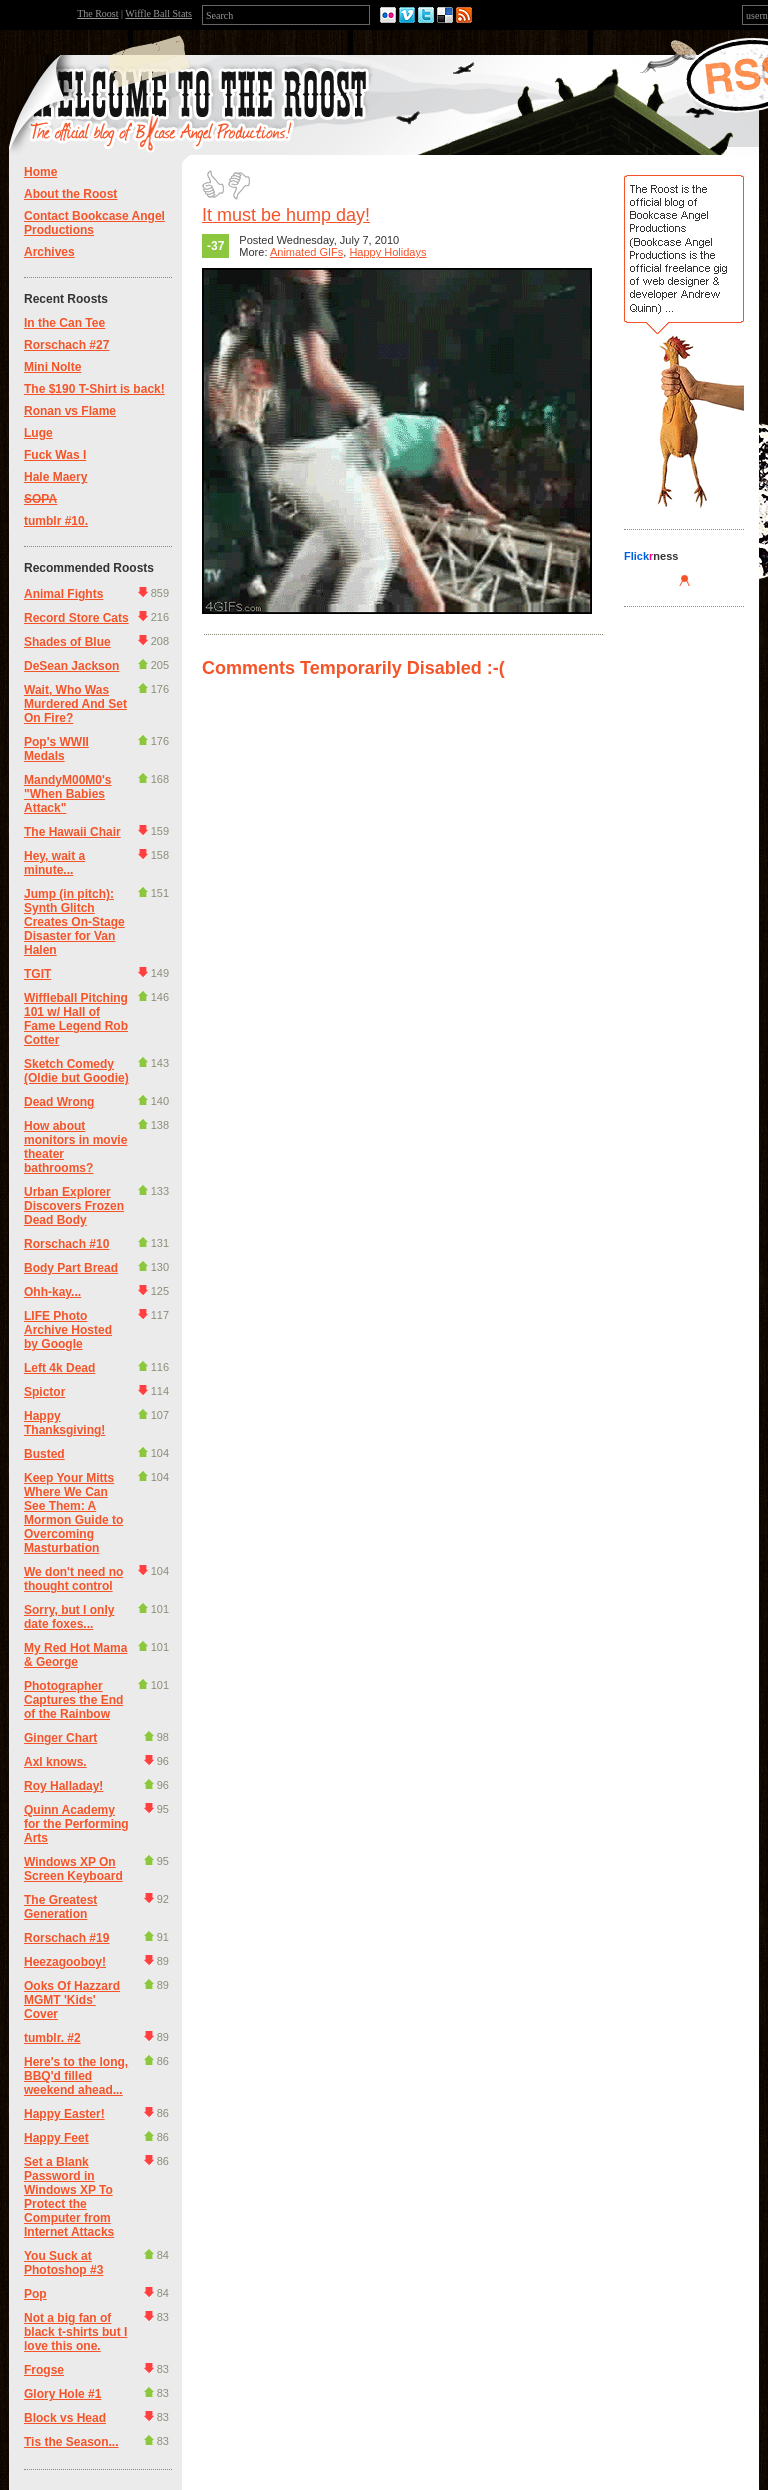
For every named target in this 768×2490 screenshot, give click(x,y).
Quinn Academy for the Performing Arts (76, 1824)
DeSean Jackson (71, 666)
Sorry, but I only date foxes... (69, 1617)
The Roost (97, 13)
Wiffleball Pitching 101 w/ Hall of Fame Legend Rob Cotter (76, 1019)
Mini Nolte (52, 367)
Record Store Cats (76, 618)
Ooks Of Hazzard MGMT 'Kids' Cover (72, 2000)
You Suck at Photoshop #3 (63, 2263)
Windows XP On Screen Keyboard (73, 1869)
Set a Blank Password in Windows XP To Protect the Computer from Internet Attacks (69, 2197)
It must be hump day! (286, 215)
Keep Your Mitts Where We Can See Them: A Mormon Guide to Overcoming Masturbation (73, 1513)
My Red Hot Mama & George (75, 1655)
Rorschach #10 (66, 1244)
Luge (38, 433)
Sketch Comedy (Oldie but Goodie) (76, 1071)
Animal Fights (63, 594)
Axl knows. (55, 1762)
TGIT (37, 974)
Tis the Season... (71, 2442)
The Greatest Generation (60, 1907)
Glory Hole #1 (62, 2394)
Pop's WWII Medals (56, 749)
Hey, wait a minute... (54, 863)
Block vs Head (65, 2418)
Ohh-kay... (52, 1292)
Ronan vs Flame (70, 411)
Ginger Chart (60, 1738)
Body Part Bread (71, 1268)
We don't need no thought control (73, 1579)
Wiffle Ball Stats (158, 13)
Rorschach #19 (66, 1938)
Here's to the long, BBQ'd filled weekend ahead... (76, 2076)
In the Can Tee (64, 323)
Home (40, 172)
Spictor (44, 1392)
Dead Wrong (59, 1102)
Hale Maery (55, 477)
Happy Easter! (64, 2114)
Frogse (44, 2370)
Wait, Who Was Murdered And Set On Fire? (75, 704)
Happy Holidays (387, 252)
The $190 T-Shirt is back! (94, 389)
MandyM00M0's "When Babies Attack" (68, 794)
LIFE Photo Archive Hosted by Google (68, 1330)
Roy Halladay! (63, 1786)
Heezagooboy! (65, 1962)
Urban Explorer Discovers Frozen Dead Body (74, 1206)
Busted (44, 1454)
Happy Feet (56, 2138)
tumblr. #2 (52, 2038)
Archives (49, 252)
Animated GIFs (306, 252)
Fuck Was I (55, 455)
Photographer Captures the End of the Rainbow (73, 1700)
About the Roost (70, 194)
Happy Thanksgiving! (64, 1423)
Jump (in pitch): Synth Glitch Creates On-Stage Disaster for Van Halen (74, 922)
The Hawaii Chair (72, 832)
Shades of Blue (67, 642)
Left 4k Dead (59, 1368)
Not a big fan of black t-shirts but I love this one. (75, 2332)
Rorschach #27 (66, 345)
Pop (35, 2294)
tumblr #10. (56, 521)
